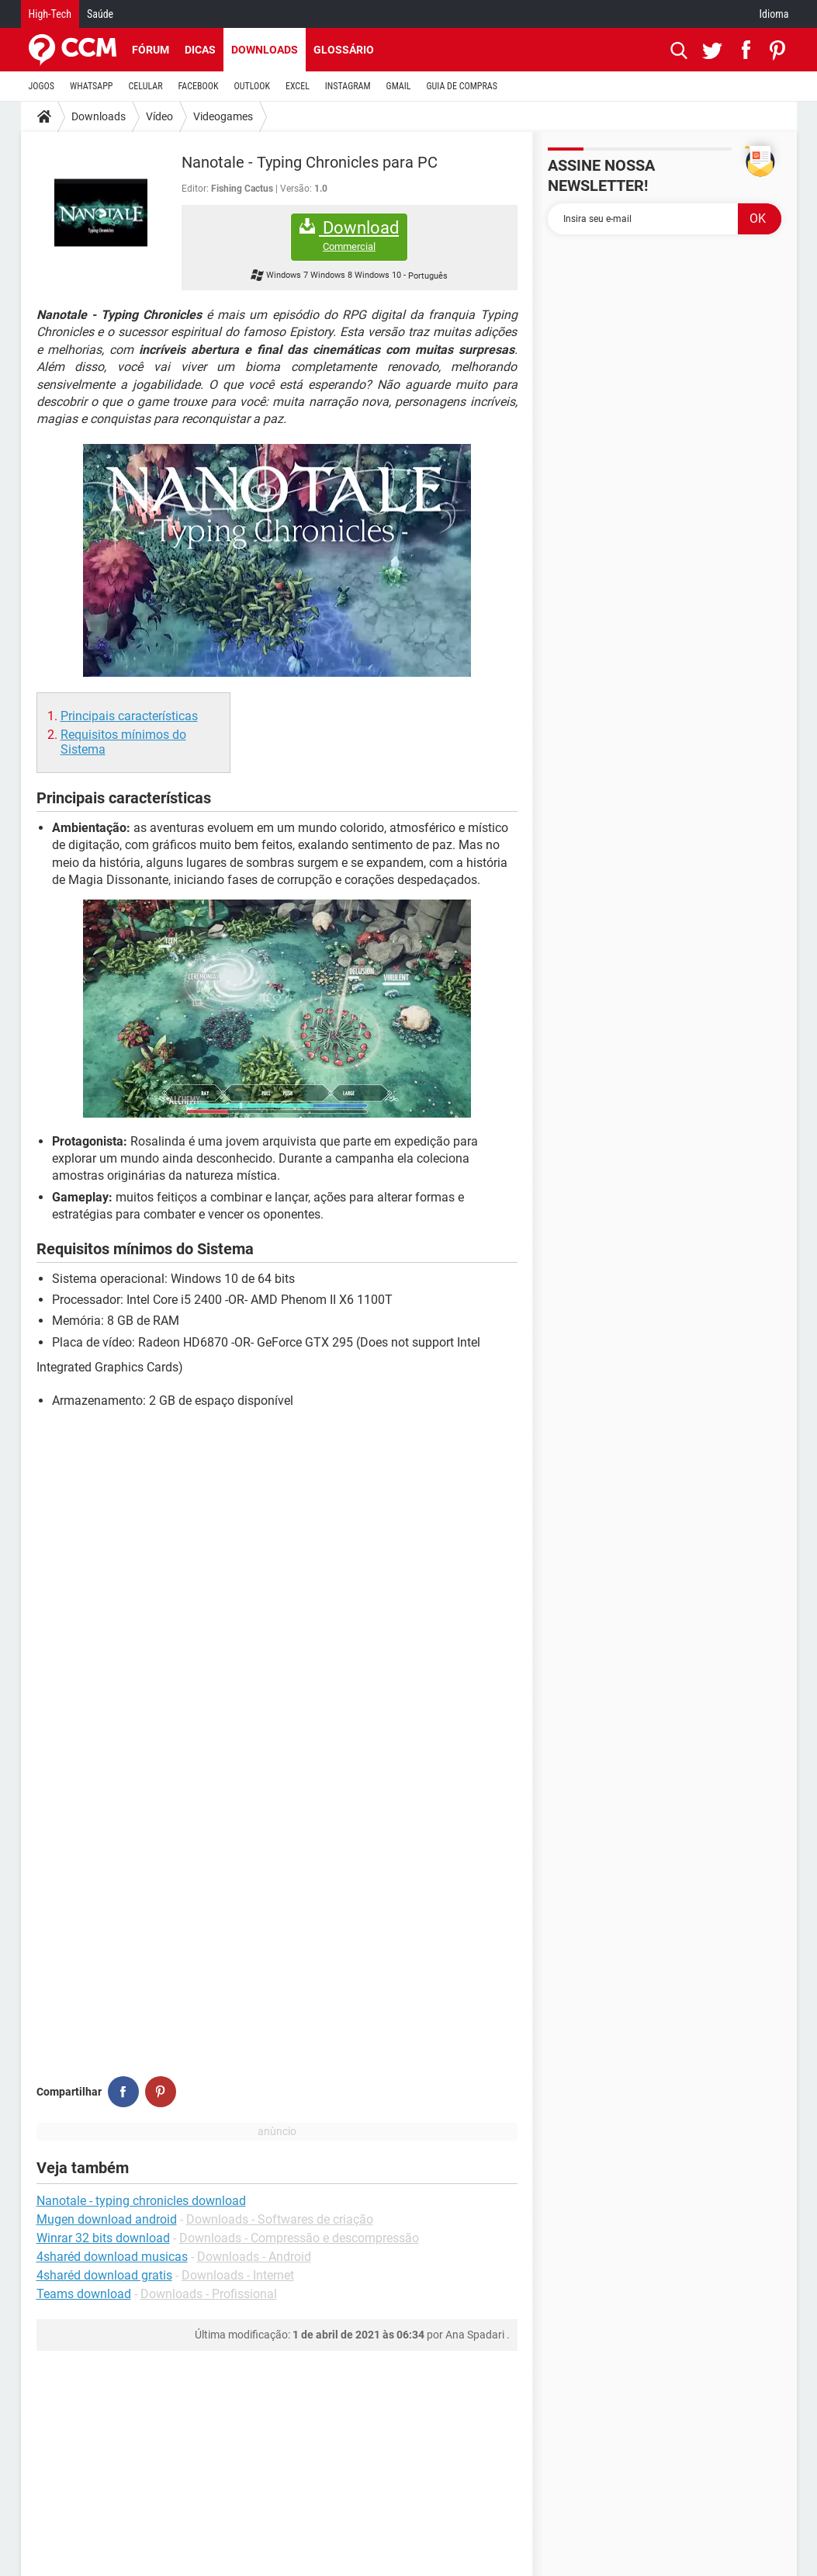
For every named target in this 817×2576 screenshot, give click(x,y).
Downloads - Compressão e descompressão (299, 2238)
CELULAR (146, 86)
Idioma (774, 14)
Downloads (264, 49)
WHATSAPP (91, 86)
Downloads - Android (254, 2256)
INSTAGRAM (348, 86)
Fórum (150, 49)
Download (349, 235)
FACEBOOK (198, 86)
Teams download (83, 2294)
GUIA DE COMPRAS (462, 86)
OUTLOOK (252, 86)
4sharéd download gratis (104, 2275)
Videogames (223, 116)
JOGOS (42, 86)
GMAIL (398, 86)
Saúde (100, 14)
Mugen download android (106, 2219)
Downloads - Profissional (208, 2294)
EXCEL (298, 86)
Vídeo (159, 116)
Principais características (129, 716)
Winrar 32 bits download (103, 2238)
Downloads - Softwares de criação (279, 2219)
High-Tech (50, 14)
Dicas (200, 49)
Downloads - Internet (238, 2275)
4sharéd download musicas (112, 2256)
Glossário (343, 49)
